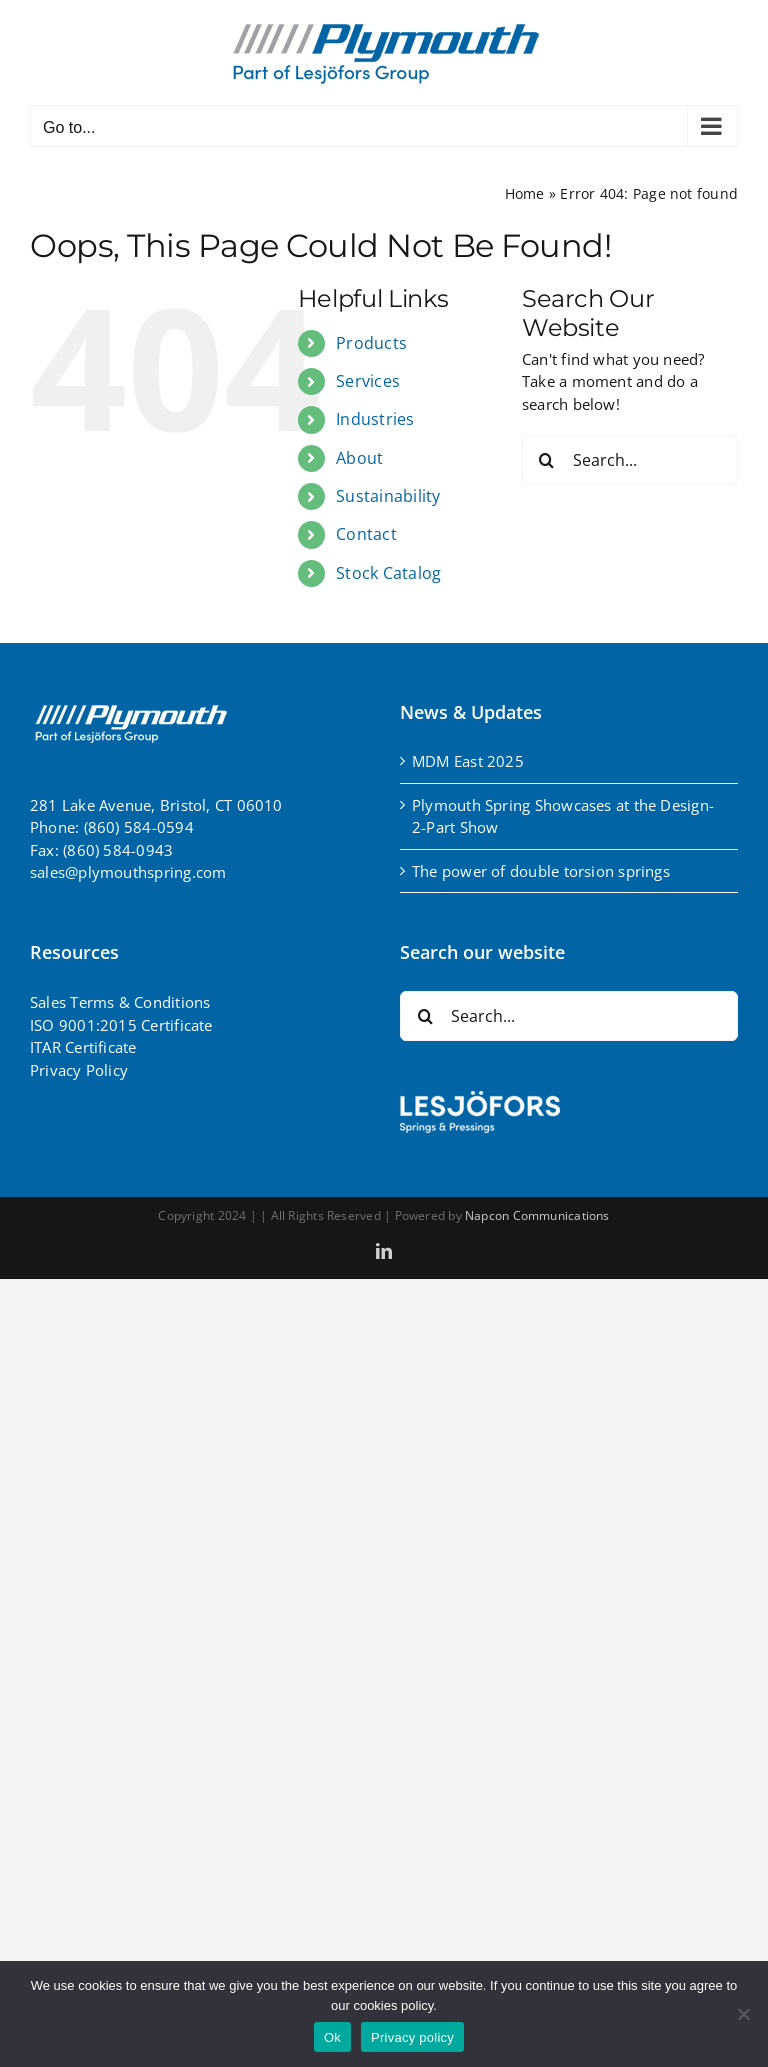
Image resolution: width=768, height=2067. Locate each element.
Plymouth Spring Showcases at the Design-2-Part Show (563, 816)
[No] (743, 2014)
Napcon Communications (537, 1215)
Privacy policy (412, 2037)
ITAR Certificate (83, 1047)
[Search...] (630, 460)
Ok (332, 2037)
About (359, 458)
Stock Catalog (388, 573)
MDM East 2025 (468, 761)
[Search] (547, 460)
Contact (366, 534)
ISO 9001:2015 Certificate (121, 1025)
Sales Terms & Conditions (120, 1002)
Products (371, 343)
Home (525, 193)
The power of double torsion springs (541, 871)
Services (368, 381)
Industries (375, 419)
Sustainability (388, 496)
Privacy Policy (79, 1070)
